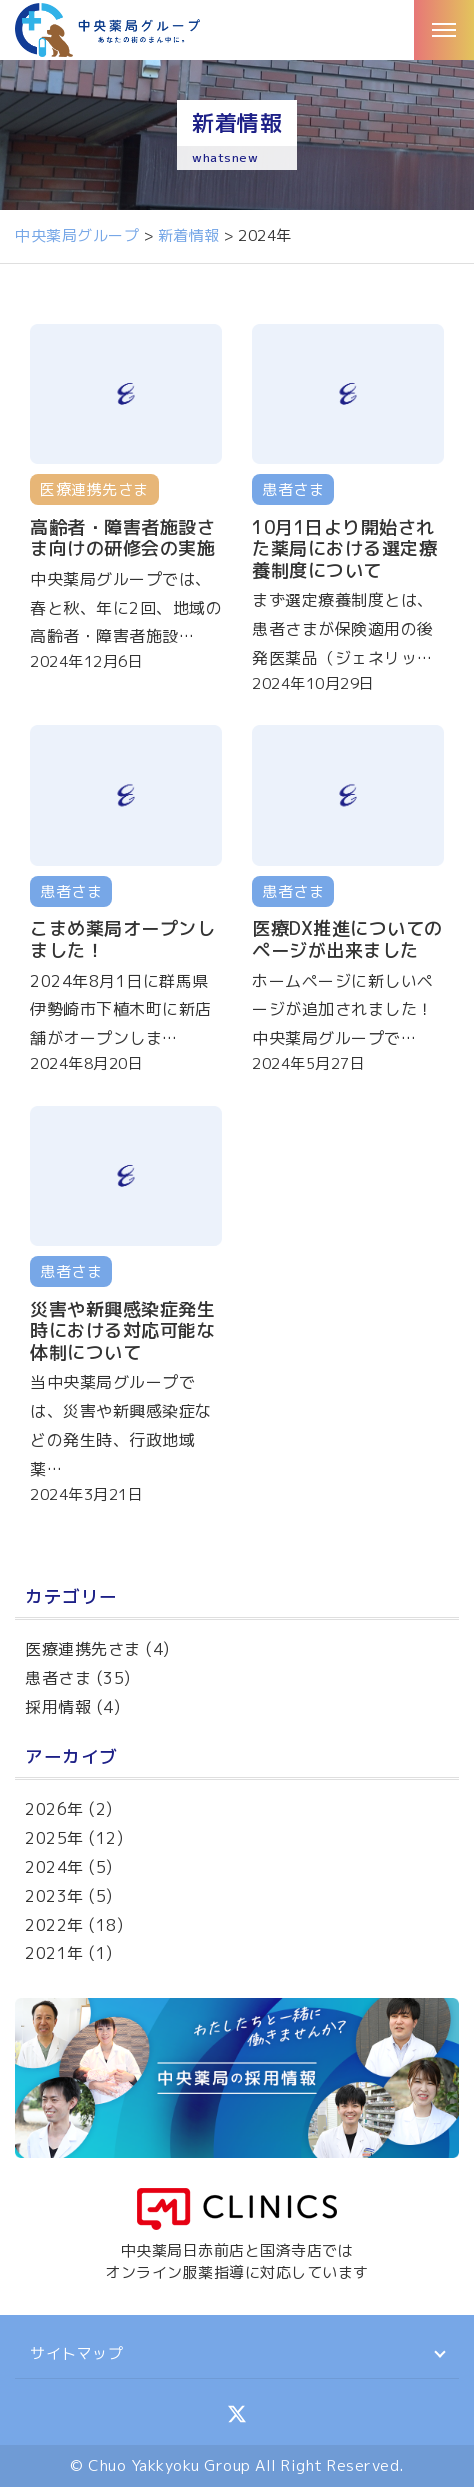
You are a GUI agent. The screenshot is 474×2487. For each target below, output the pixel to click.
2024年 (54, 1867)
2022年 (54, 1925)
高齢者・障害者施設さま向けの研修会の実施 (122, 538)
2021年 (54, 1953)
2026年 (54, 1809)
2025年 (54, 1838)
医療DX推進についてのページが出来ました (347, 939)
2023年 (54, 1896)
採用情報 (58, 1707)
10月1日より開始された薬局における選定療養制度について (344, 549)
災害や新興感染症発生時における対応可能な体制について (122, 1331)
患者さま (58, 1678)
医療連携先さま (83, 1649)
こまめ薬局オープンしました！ (122, 939)
